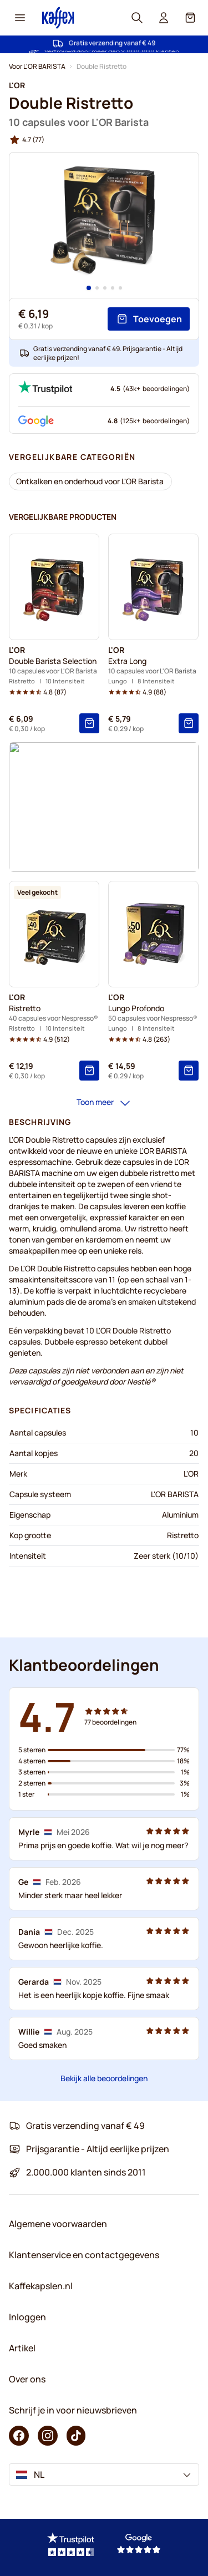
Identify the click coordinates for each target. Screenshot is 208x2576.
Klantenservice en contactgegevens (84, 2255)
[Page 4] (112, 288)
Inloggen (27, 2317)
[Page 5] (120, 288)
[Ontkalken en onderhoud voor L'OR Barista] (90, 481)
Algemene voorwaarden (58, 2224)
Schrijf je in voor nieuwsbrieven (73, 2410)
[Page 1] (89, 288)
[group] (26, 139)
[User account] (164, 18)
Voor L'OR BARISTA (37, 66)
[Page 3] (104, 288)
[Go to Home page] (58, 17)
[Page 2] (97, 288)
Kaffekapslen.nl (41, 2286)
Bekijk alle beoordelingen (104, 2078)
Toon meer (104, 1103)
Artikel (22, 2348)
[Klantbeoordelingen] (104, 1938)
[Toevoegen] (149, 319)
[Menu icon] (20, 18)
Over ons (27, 2379)
